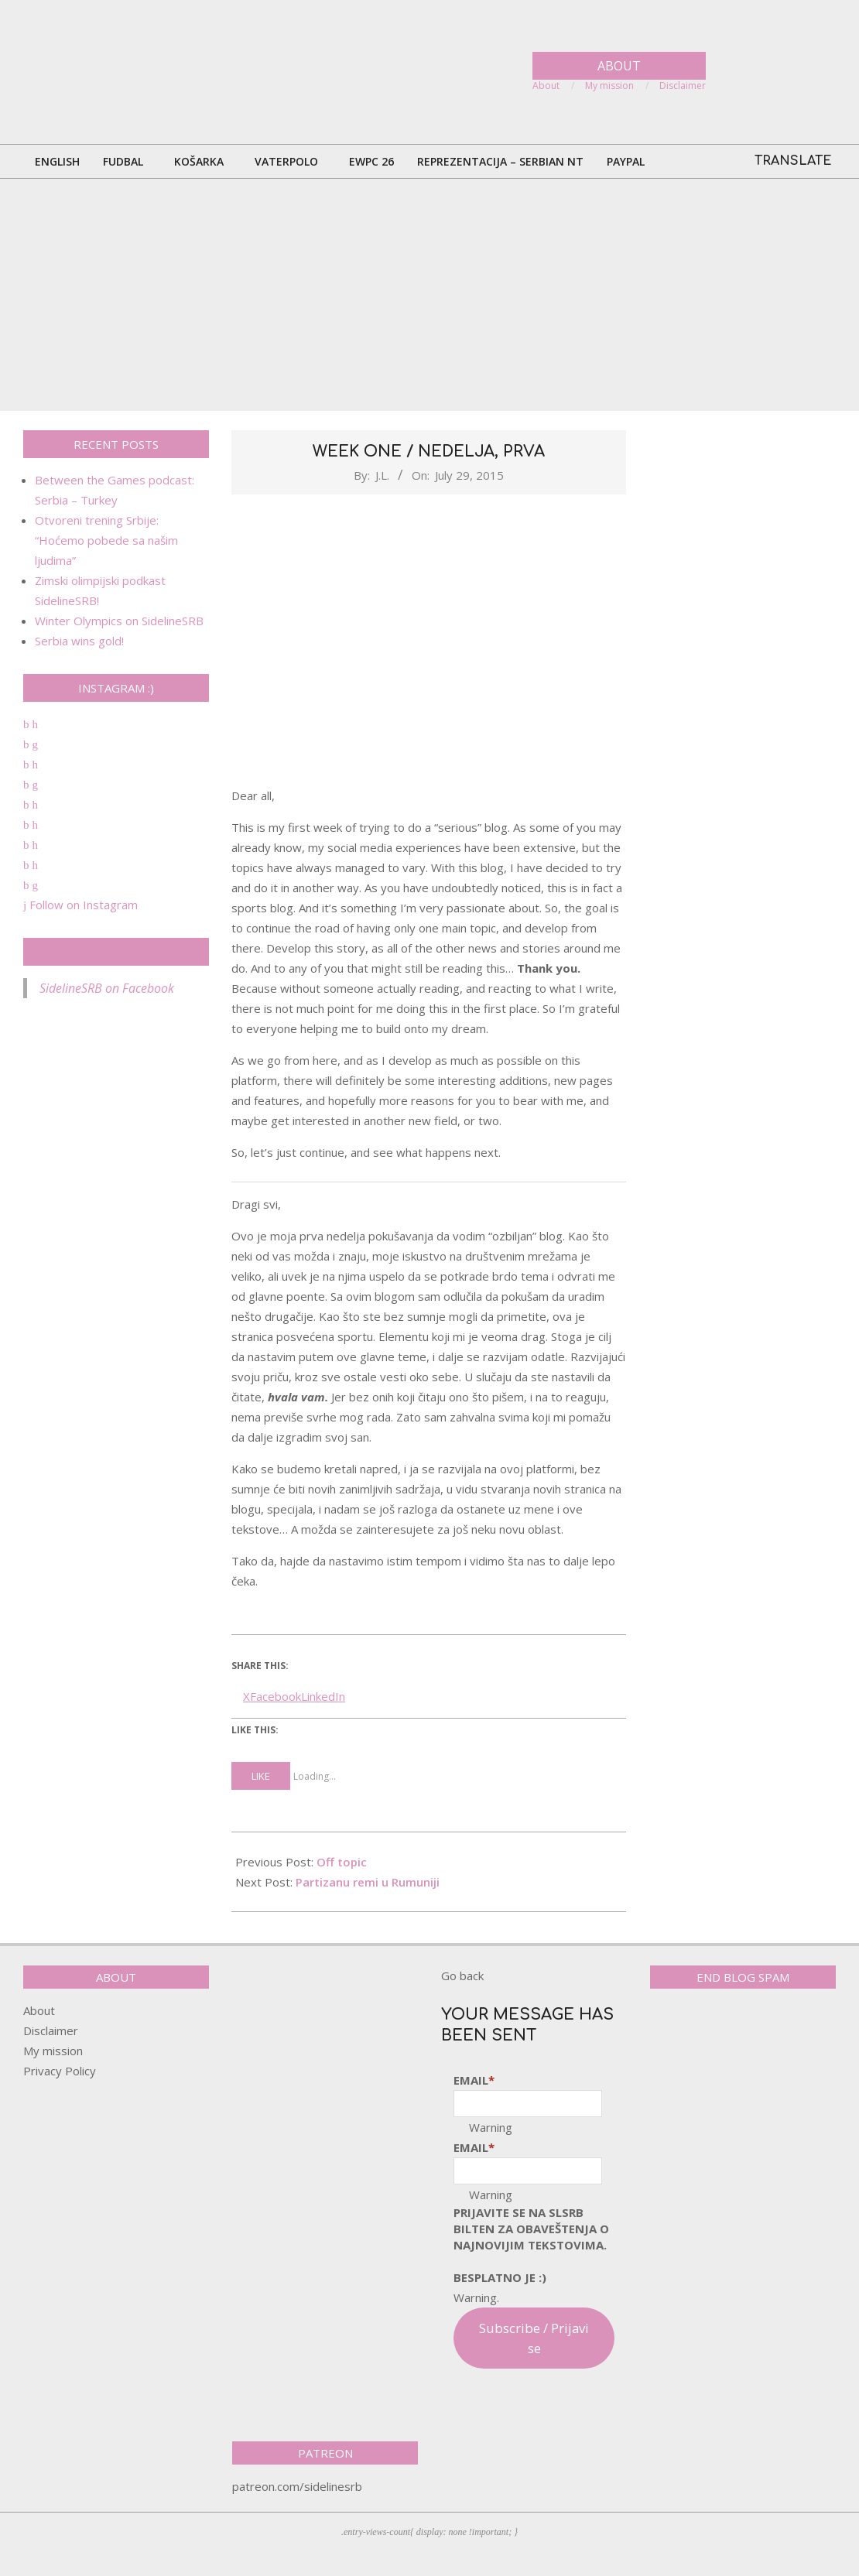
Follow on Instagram (80, 904)
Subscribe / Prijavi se (534, 2338)
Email (474, 2080)
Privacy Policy (59, 2070)
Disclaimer (50, 2030)
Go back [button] (462, 1975)
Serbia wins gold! (79, 640)
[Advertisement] (429, 294)
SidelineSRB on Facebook (116, 952)
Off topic (342, 1862)
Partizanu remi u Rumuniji (368, 1882)
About (39, 2010)
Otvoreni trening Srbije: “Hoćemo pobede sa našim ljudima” (106, 540)
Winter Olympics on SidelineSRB (119, 620)
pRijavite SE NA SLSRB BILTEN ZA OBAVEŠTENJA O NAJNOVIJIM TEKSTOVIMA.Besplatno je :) (531, 2245)
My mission (53, 2050)
